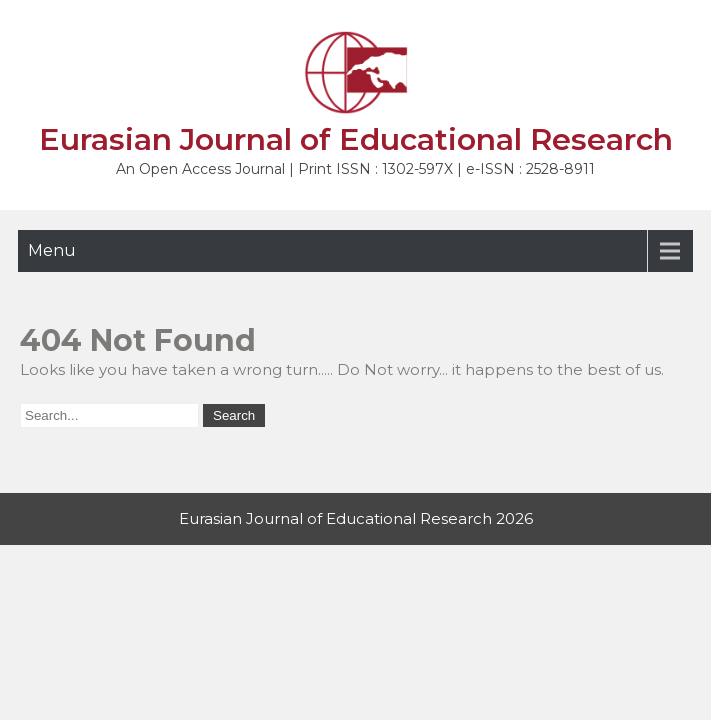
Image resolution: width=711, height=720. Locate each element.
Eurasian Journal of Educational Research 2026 (356, 518)
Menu (52, 250)
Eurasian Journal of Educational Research (356, 139)
